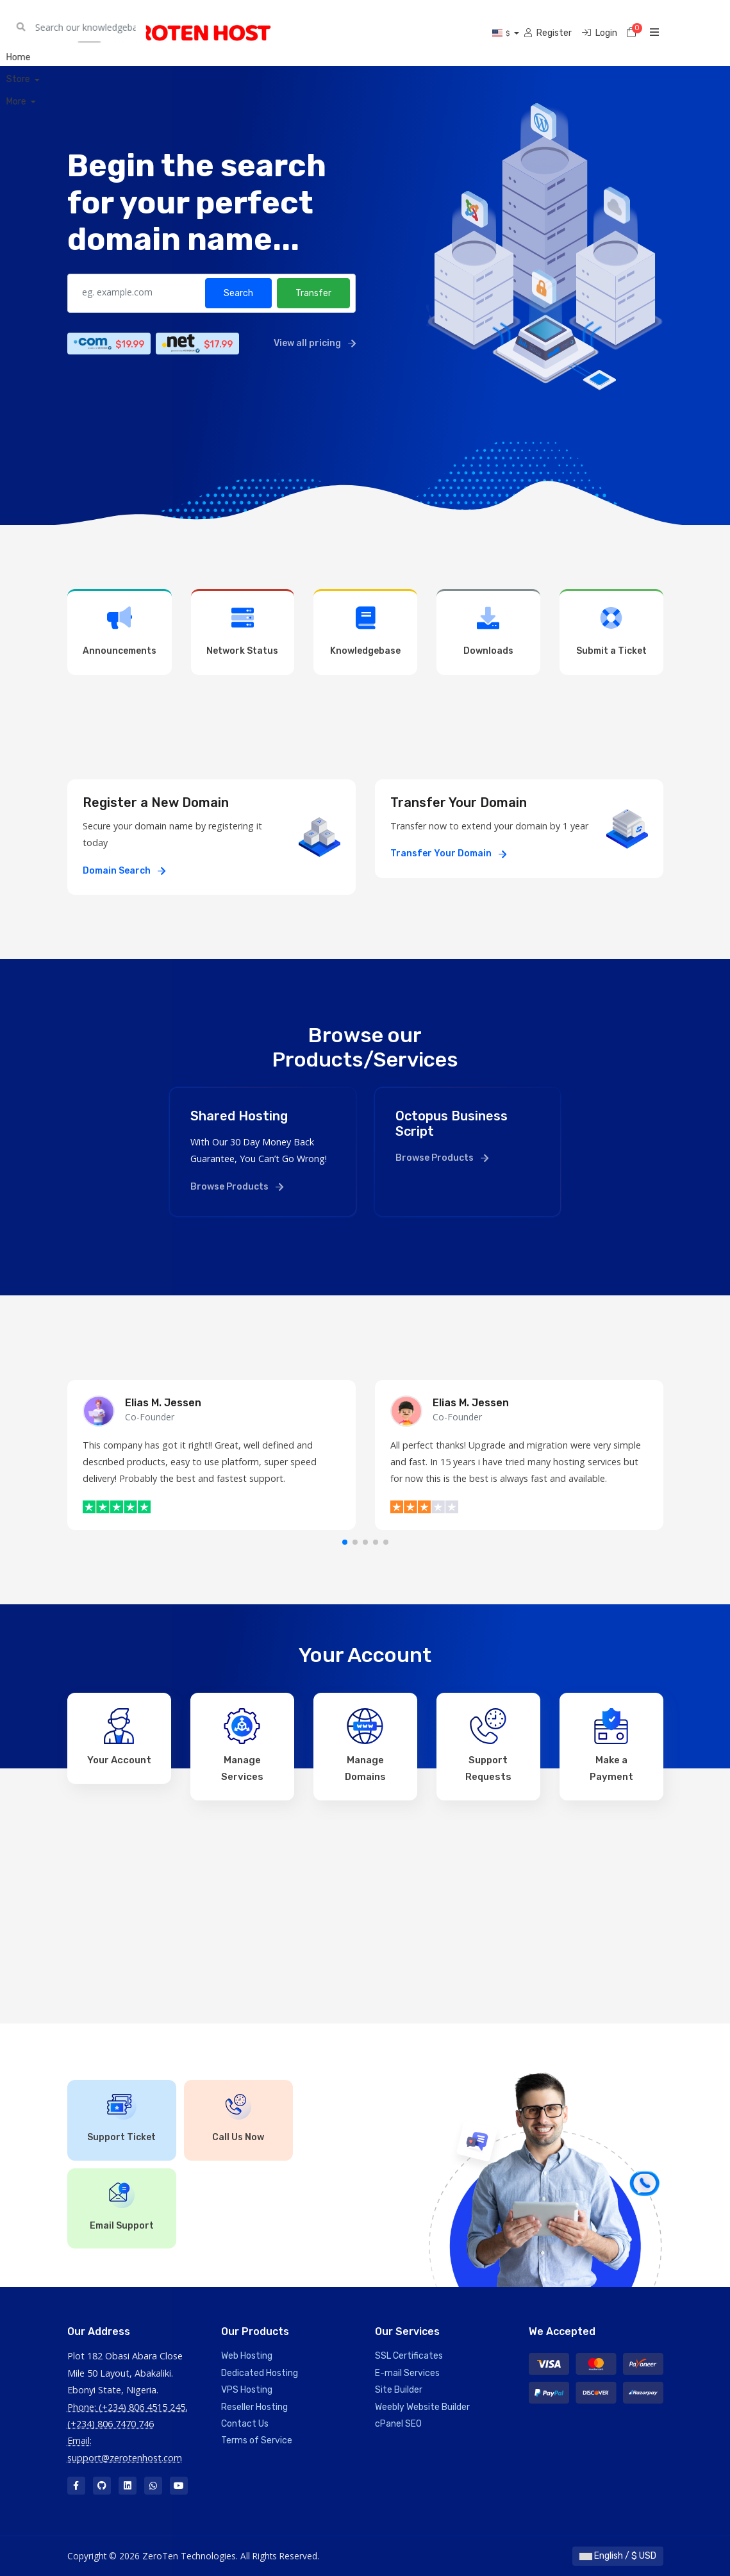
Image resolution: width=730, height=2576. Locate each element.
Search (238, 293)
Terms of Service (256, 2440)
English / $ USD (617, 2555)
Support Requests (488, 1745)
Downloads (488, 631)
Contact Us (245, 2423)
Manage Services (242, 1745)
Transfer (313, 293)
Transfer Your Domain (448, 853)
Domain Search (124, 870)
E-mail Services (407, 2373)
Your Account (119, 1737)
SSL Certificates (409, 2355)
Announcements (119, 631)
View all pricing (315, 343)
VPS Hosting (246, 2389)
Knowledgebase (365, 631)
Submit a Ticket (611, 631)
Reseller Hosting (254, 2407)
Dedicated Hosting (259, 2373)
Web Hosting (246, 2355)
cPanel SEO (398, 2423)
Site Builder (398, 2389)
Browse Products (236, 1186)
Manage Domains (365, 1745)
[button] (344, 1542)
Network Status (242, 631)
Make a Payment (611, 1745)
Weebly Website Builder (422, 2407)
